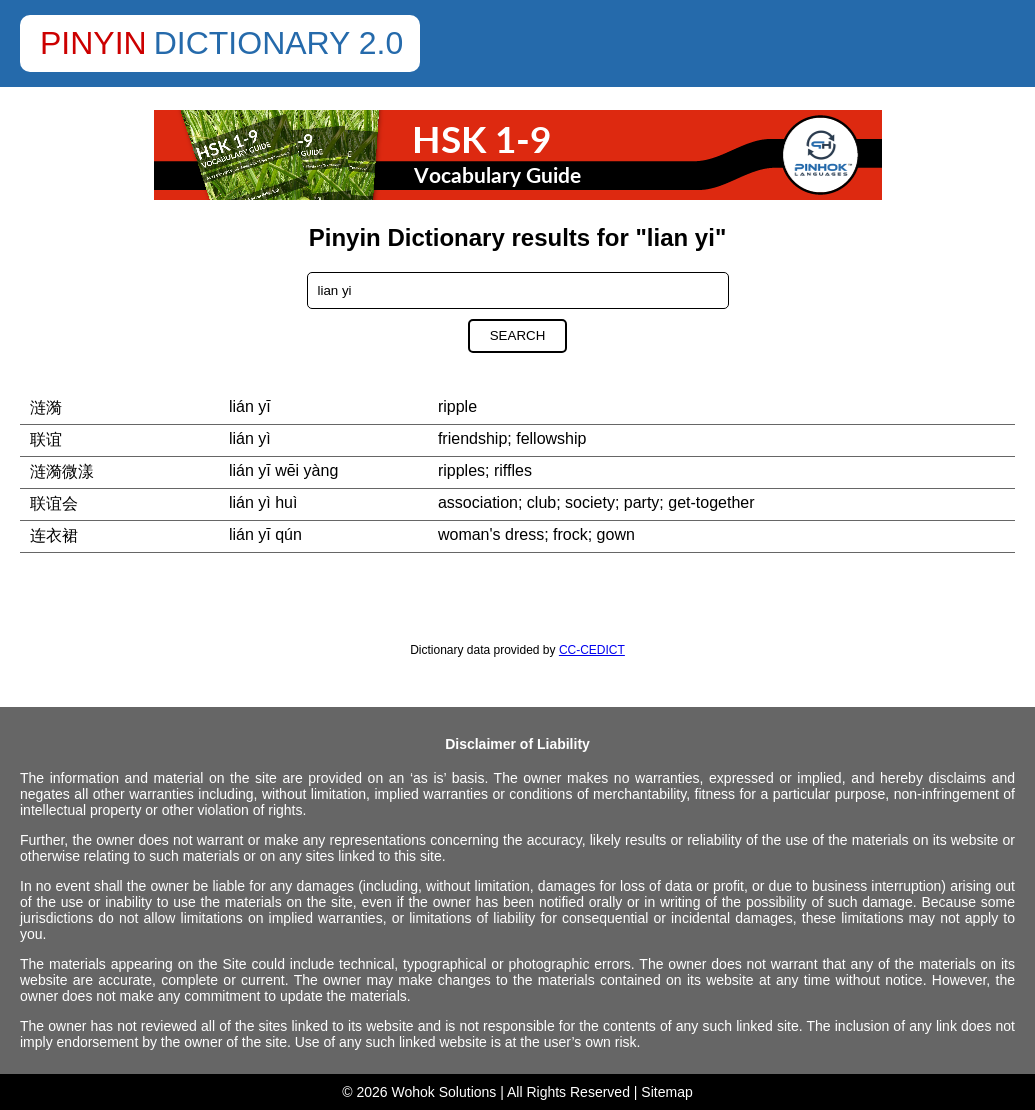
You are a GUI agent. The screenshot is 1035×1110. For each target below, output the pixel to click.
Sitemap (666, 1092)
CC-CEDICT (592, 650)
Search (518, 335)
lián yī (250, 406)
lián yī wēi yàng (283, 470)
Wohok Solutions (444, 1092)
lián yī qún (265, 534)
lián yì (250, 438)
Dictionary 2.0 (279, 43)
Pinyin (93, 43)
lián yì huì (263, 502)
